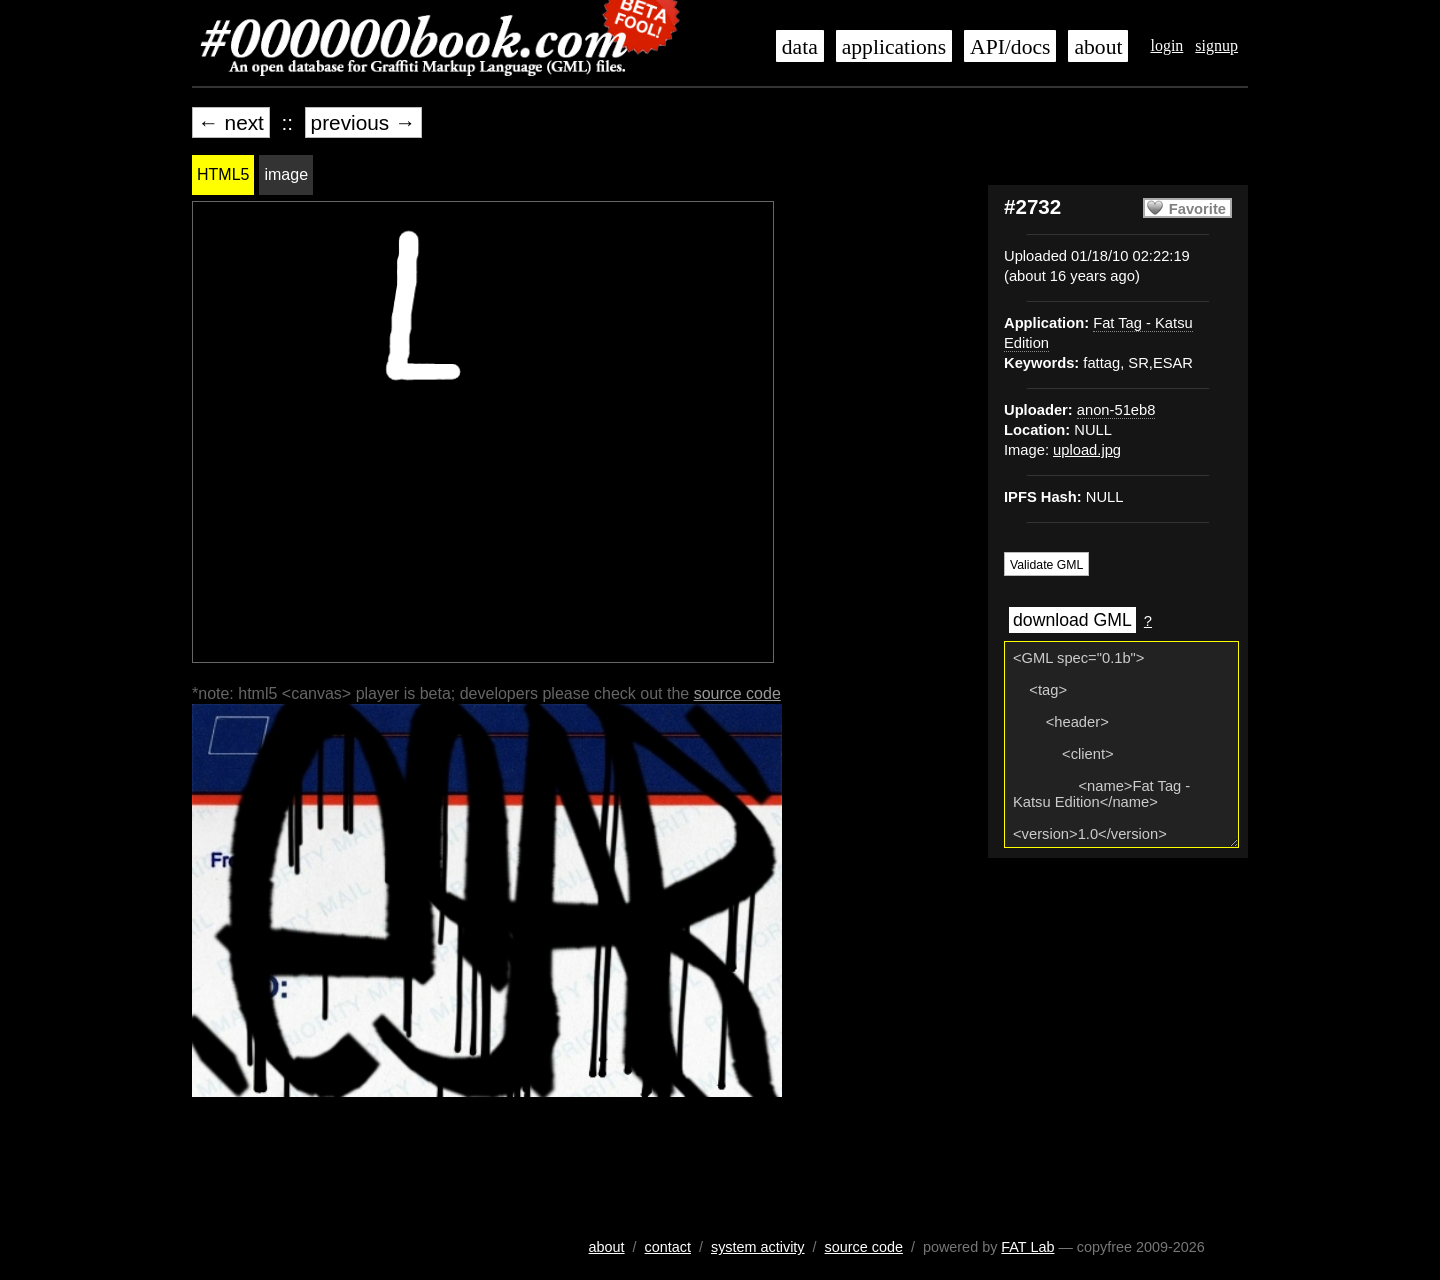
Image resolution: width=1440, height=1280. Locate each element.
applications (894, 47)
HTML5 (223, 174)
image (286, 174)
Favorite (1197, 209)
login (1166, 45)
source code (737, 693)
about (1098, 47)
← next (231, 122)
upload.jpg (1087, 450)
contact (668, 1247)
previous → (363, 122)
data (800, 47)
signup (1216, 45)
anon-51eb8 (1116, 410)
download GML (1072, 620)
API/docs (1010, 47)
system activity (758, 1247)
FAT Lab (1027, 1247)
